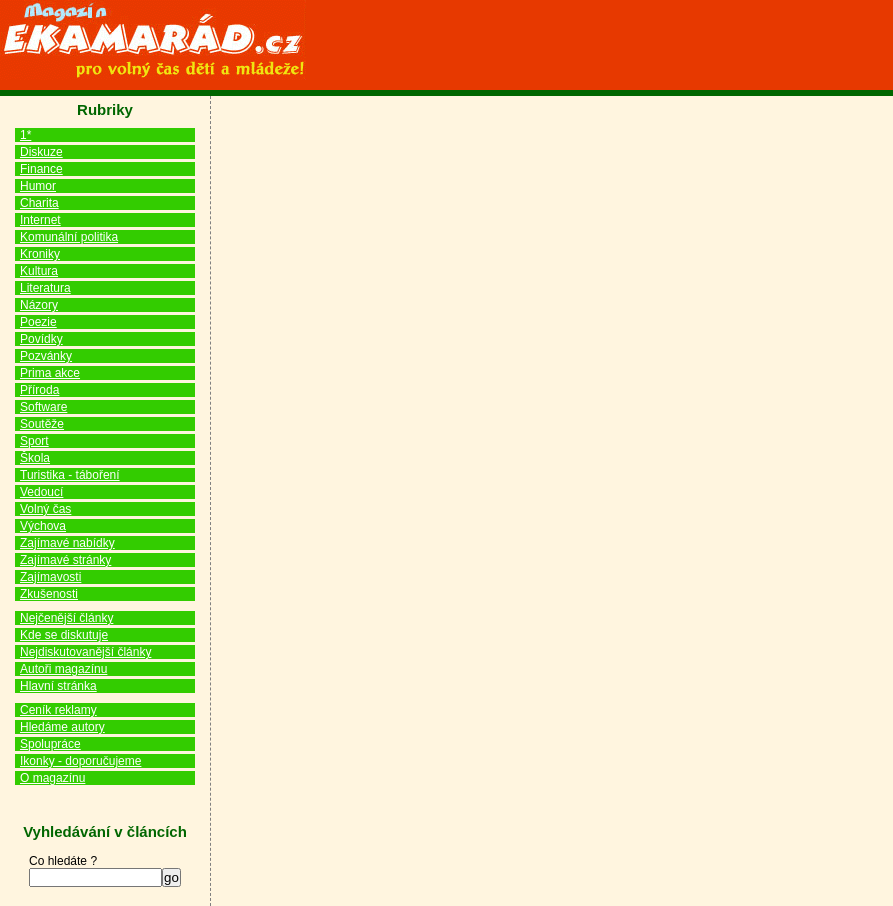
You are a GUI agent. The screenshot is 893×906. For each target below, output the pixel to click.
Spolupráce (50, 744)
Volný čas (45, 509)
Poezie (38, 322)
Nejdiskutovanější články (85, 652)
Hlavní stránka (58, 686)
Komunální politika (69, 237)
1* (25, 135)
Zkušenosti (49, 594)
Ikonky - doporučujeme (80, 761)
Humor (38, 186)
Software (43, 407)
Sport (34, 441)
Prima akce (50, 373)
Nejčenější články (66, 618)
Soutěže (42, 424)
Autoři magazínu (63, 669)
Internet (40, 220)
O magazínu (52, 778)
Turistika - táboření (70, 475)
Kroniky (40, 254)
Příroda (39, 390)
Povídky (41, 339)
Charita (39, 203)
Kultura (39, 271)
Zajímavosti (50, 577)
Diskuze (41, 152)
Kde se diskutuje (64, 635)
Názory (39, 305)
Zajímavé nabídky (67, 543)
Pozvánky (46, 356)
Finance (41, 169)
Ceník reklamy (58, 710)
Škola (35, 458)
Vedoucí (41, 492)
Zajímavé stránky (65, 560)
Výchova (43, 526)
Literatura (45, 288)
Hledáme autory (62, 727)
